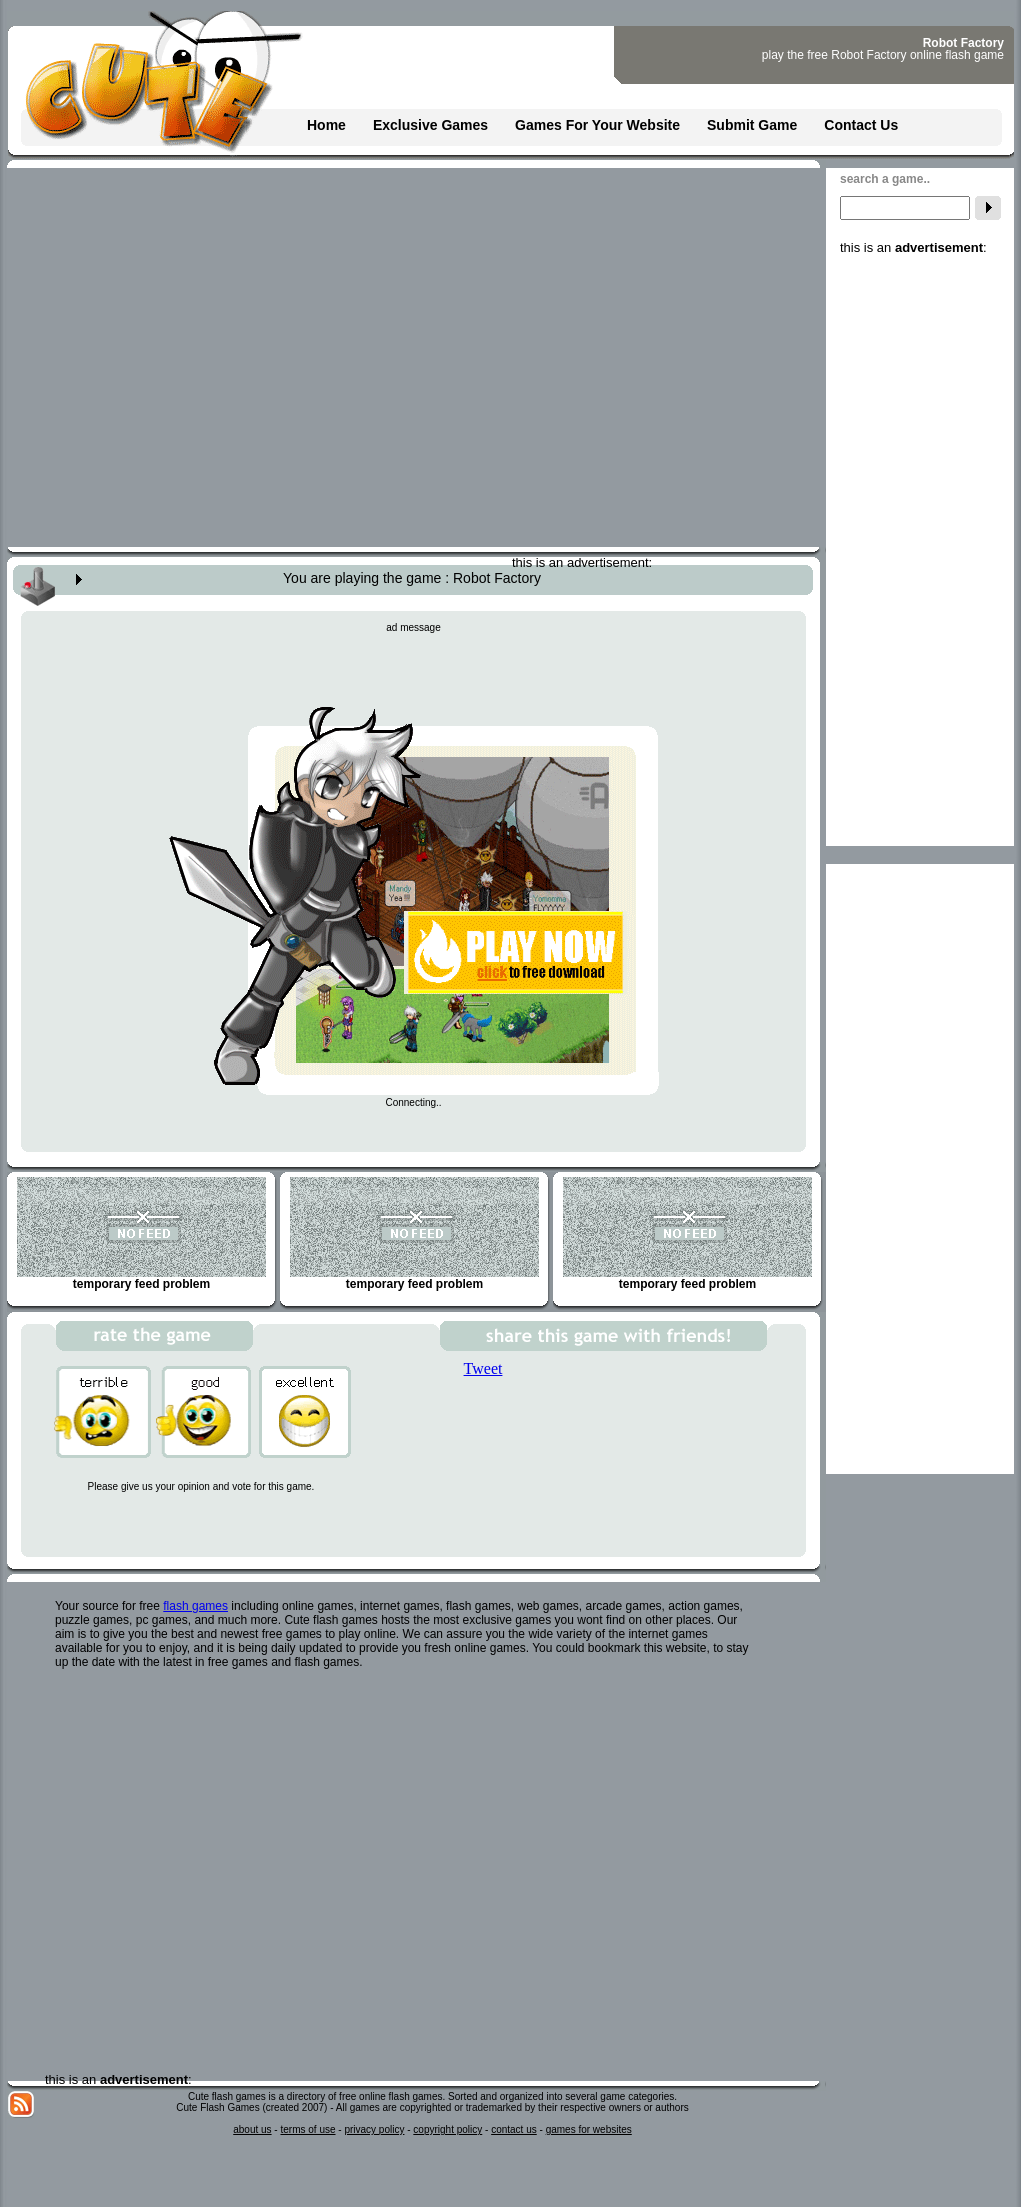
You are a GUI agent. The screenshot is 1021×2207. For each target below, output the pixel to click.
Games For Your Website (597, 125)
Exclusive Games (430, 125)
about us (252, 2129)
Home (326, 125)
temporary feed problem (141, 1234)
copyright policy (447, 2129)
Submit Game (752, 125)
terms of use (307, 2129)
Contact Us (861, 125)
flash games (195, 1606)
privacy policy (374, 2129)
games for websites (589, 2129)
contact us (514, 2129)
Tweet (483, 1368)
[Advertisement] (920, 555)
